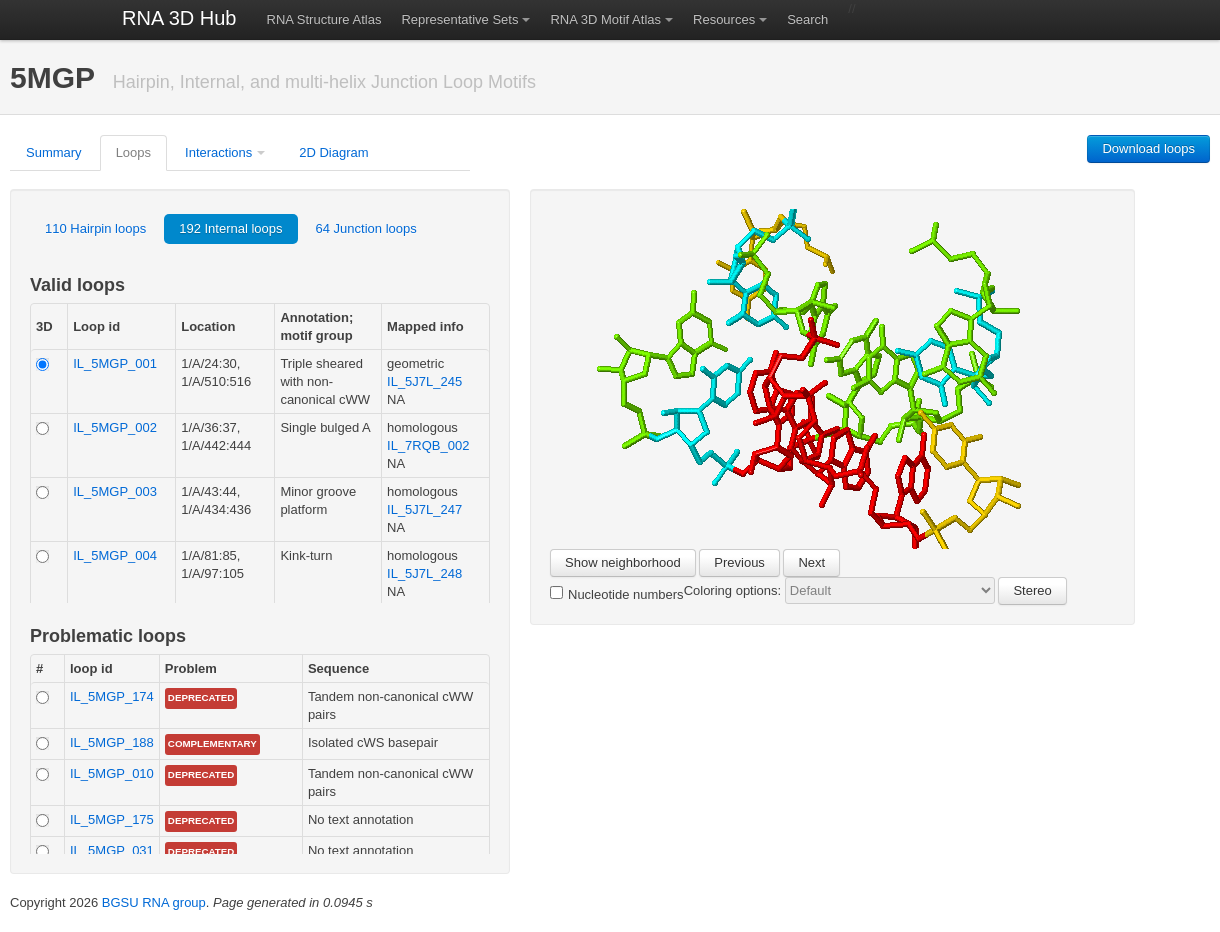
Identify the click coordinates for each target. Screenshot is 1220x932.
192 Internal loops (230, 228)
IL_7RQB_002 (428, 445)
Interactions (218, 152)
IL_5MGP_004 (115, 555)
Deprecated (201, 697)
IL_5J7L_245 (424, 381)
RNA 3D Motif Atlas (605, 19)
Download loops (1148, 148)
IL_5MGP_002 (115, 427)
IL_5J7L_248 (424, 573)
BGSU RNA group (154, 902)
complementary (212, 743)
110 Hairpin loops (95, 228)
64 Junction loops (366, 228)
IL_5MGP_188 (112, 742)
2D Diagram (333, 152)
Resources (724, 19)
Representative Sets (459, 19)
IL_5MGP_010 (112, 773)
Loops (133, 152)
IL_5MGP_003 (115, 491)
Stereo (1032, 590)
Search (807, 19)
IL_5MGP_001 (115, 363)
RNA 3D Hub (179, 18)
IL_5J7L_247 (424, 509)
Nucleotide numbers (617, 594)
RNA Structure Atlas (324, 19)
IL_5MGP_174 (112, 696)
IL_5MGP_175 (112, 819)
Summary (54, 152)
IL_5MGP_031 (112, 850)
